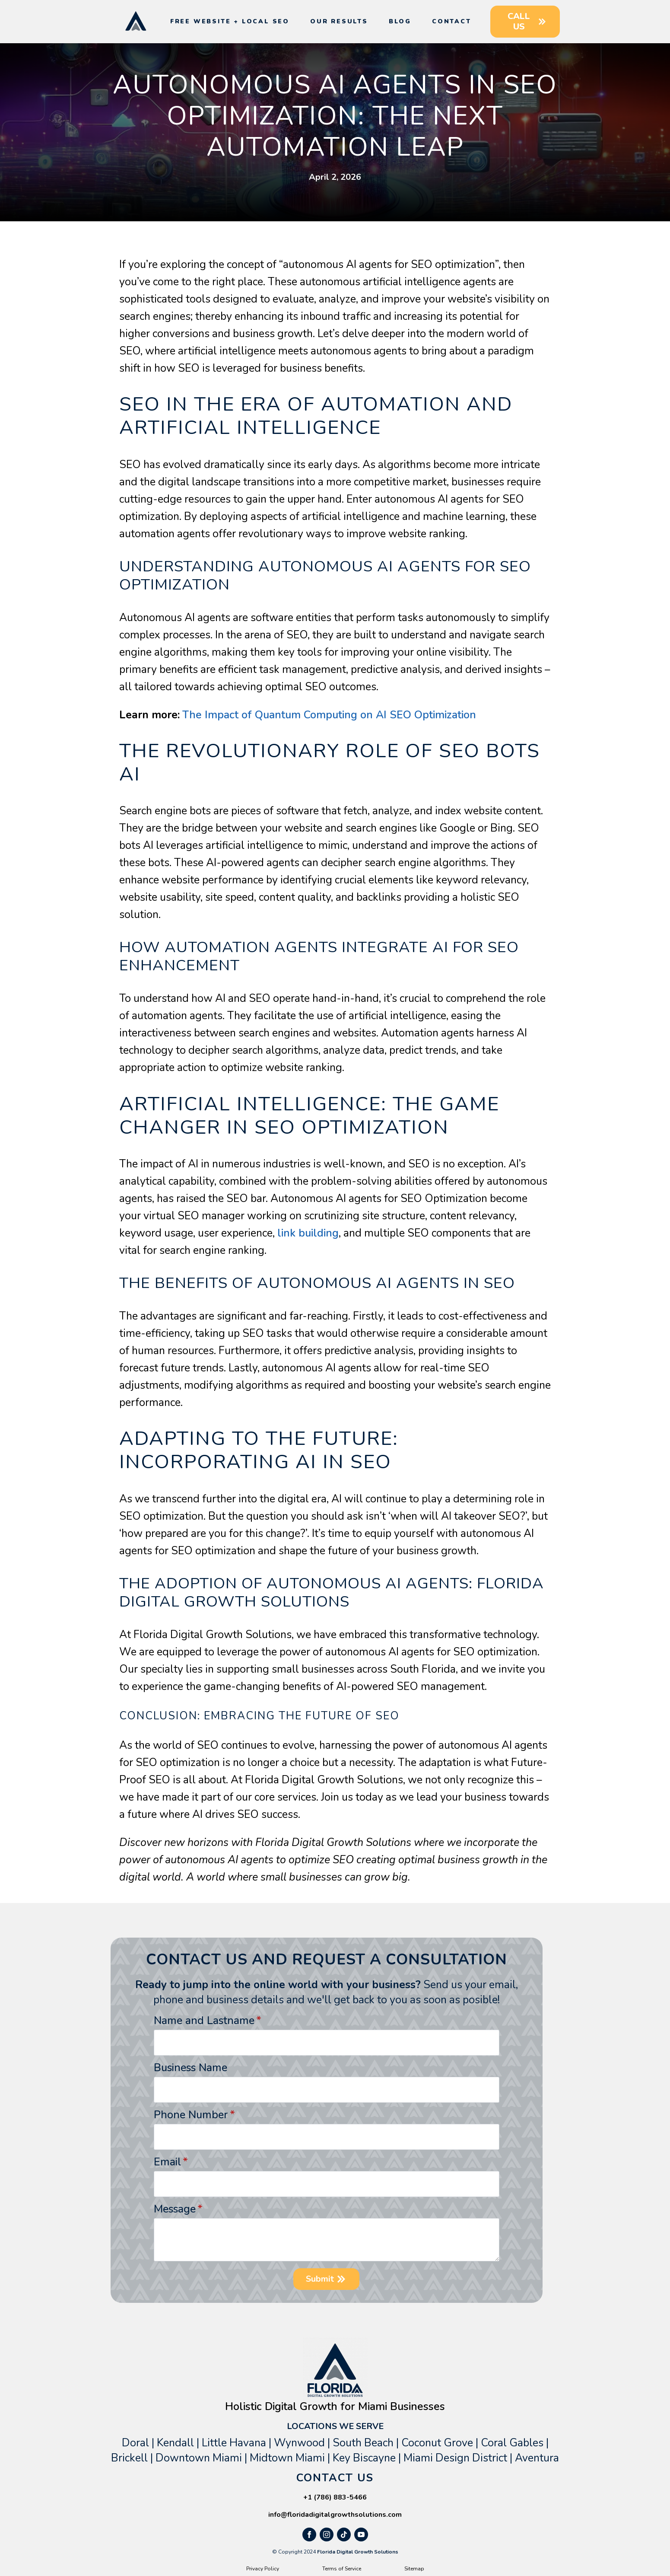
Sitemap (414, 2568)
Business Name (190, 2068)
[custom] (344, 2534)
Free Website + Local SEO (229, 21)
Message (178, 2209)
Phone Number (194, 2115)
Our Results (339, 21)
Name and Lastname (207, 2020)
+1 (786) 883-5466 (335, 2497)
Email (171, 2162)
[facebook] (309, 2534)
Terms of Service (341, 2568)
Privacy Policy (262, 2568)
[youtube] (361, 2534)
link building (308, 1233)
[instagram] (326, 2534)
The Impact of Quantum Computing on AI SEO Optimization (329, 715)
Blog (400, 21)
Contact (451, 21)
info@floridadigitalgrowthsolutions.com (335, 2514)
